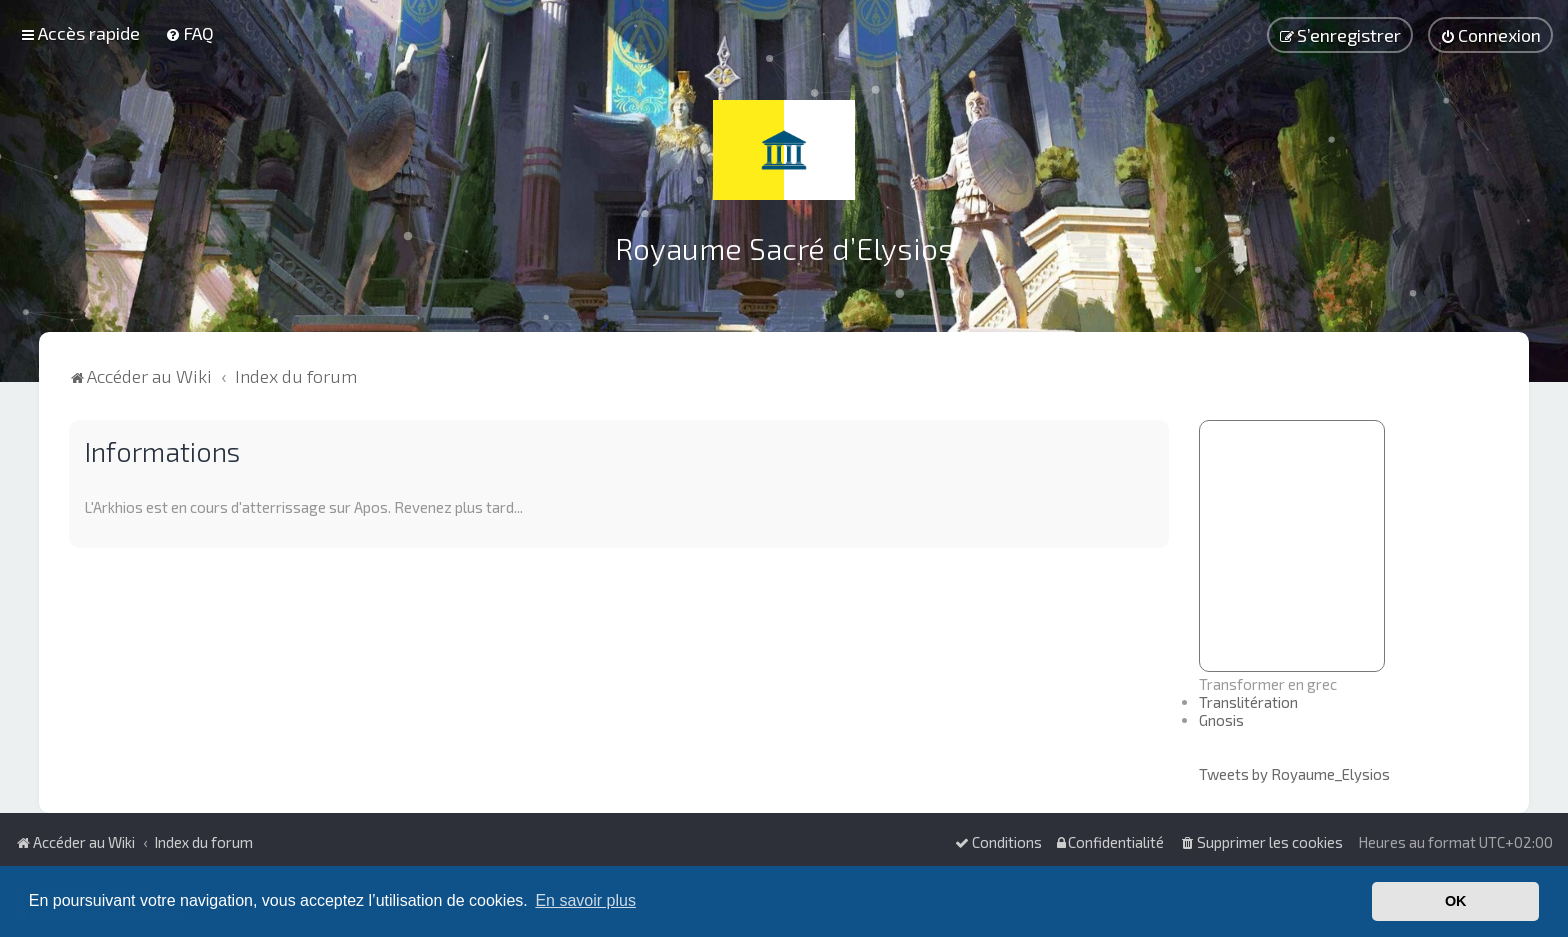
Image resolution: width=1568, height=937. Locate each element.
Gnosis (1221, 720)
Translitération (1248, 702)
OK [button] (1456, 901)
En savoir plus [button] (585, 900)
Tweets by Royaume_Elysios (1294, 774)
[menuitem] (189, 33)
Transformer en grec (1268, 684)
